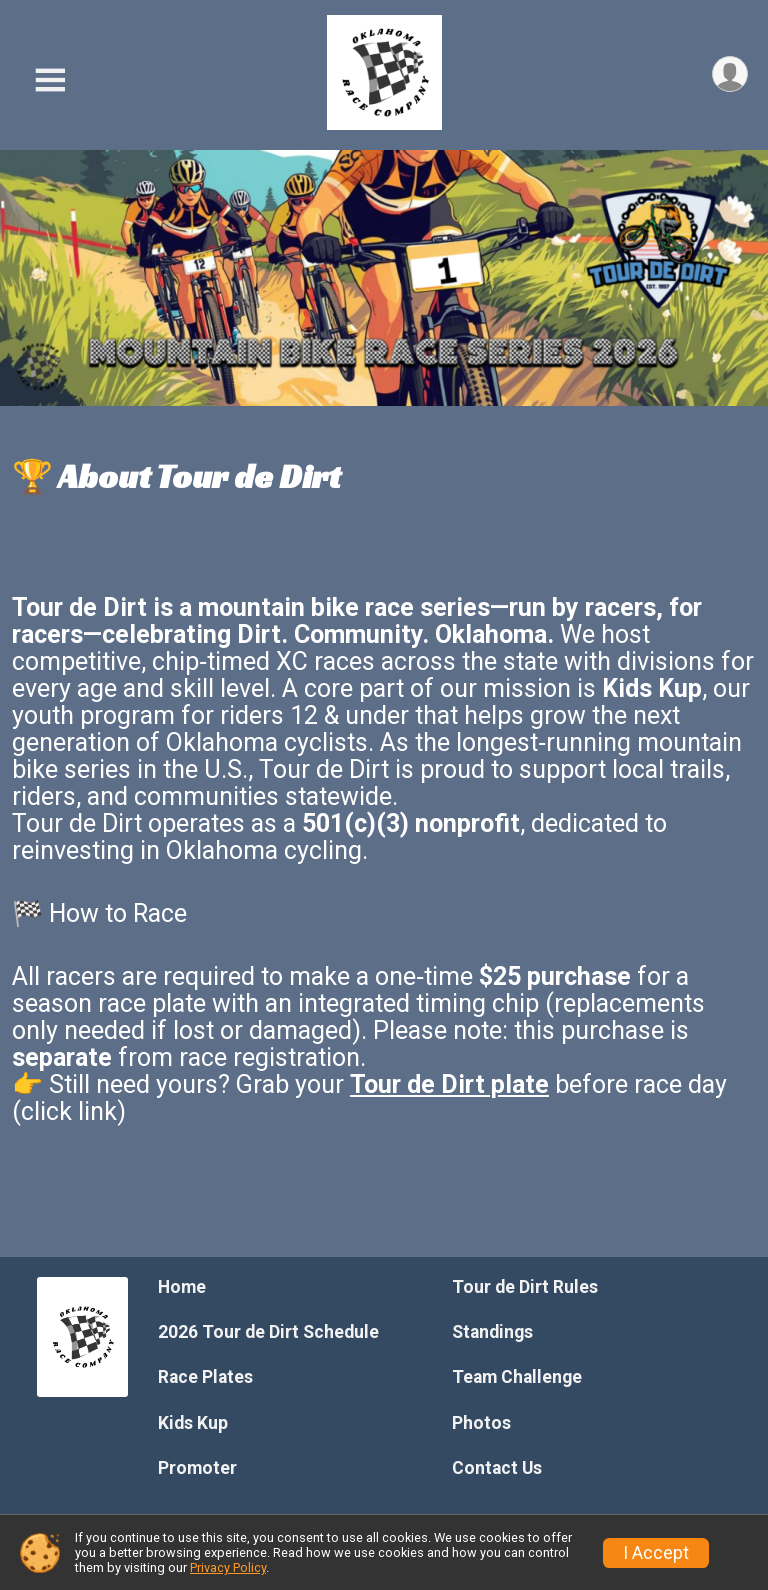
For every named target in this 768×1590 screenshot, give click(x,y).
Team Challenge (517, 1377)
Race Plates (205, 1377)
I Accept (656, 1553)
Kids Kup (193, 1423)
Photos (481, 1423)
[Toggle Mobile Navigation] (50, 80)
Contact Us (497, 1468)
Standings (492, 1332)
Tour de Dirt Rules (525, 1287)
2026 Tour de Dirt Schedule (268, 1332)
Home (182, 1287)
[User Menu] (729, 74)
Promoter (197, 1468)
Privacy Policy (228, 1567)
